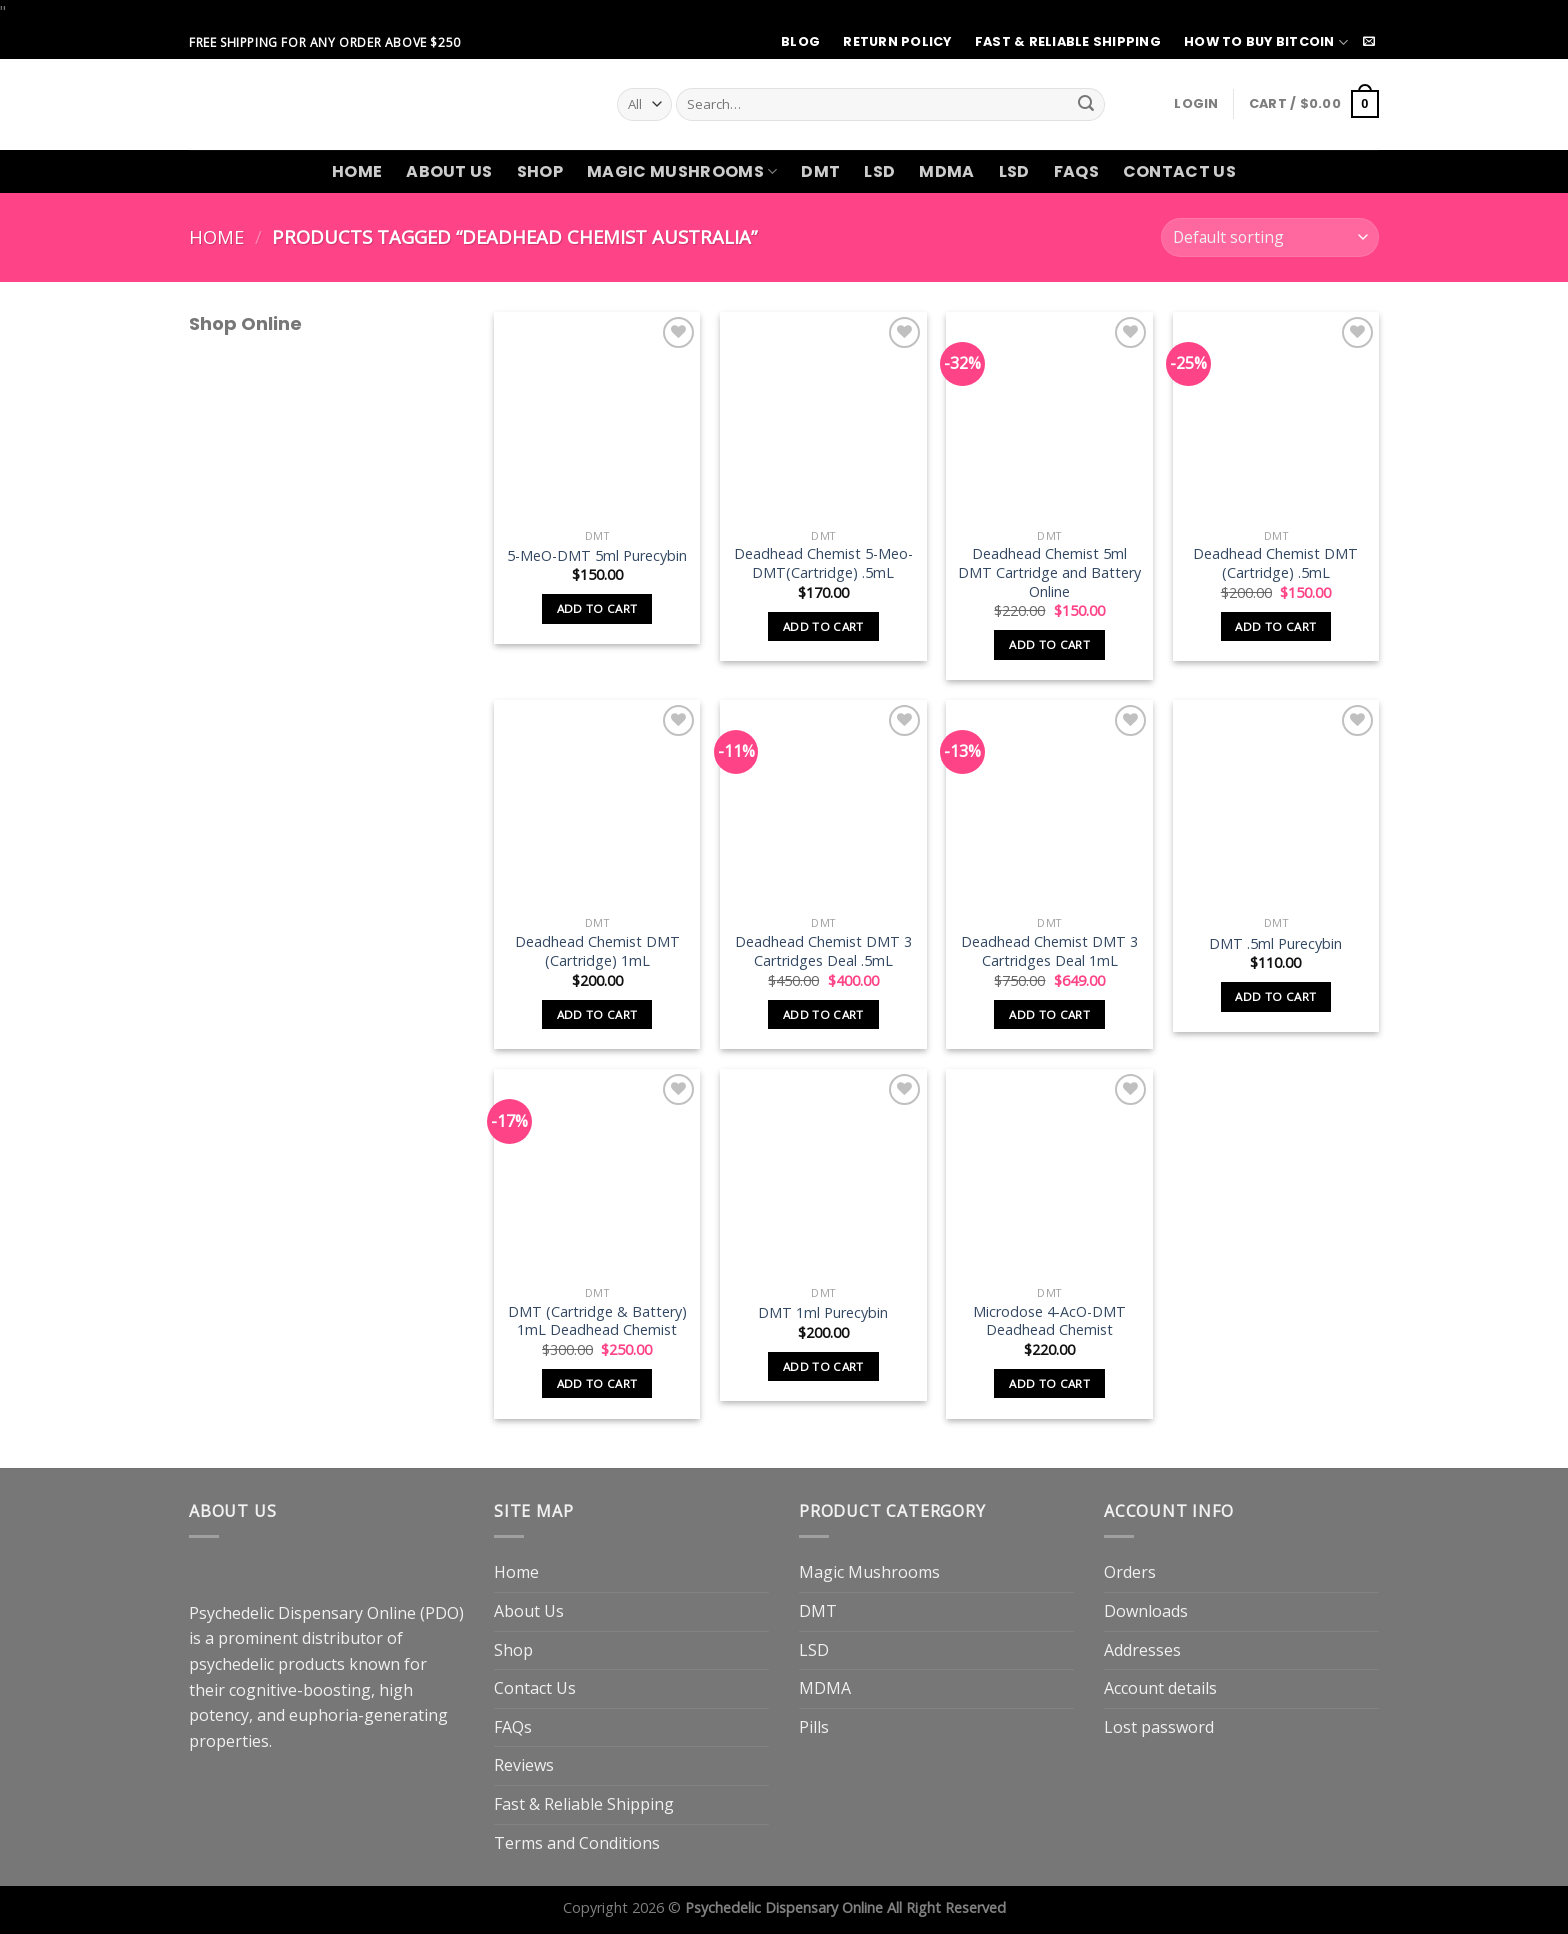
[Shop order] (1270, 237)
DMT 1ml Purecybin (823, 1313)
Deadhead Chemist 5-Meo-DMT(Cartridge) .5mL (823, 563)
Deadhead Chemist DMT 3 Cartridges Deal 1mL (1049, 951)
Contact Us (1179, 171)
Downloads (1146, 1611)
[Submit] (1086, 104)
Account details (1160, 1688)
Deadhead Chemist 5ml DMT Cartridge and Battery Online (1049, 572)
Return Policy (897, 41)
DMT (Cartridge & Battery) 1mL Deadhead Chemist (597, 1321)
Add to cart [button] (597, 608)
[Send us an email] (1369, 42)
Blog (800, 41)
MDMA (946, 171)
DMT (820, 171)
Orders (1130, 1572)
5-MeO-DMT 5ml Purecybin (597, 556)
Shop (540, 171)
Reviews (524, 1765)
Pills (814, 1727)
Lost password (1159, 1727)
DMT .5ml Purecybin (1275, 944)
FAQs (1076, 171)
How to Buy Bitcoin (1266, 42)
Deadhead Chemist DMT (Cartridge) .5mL (1275, 563)
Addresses (1142, 1650)
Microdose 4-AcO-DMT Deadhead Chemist (1049, 1321)
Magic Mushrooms (682, 171)
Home (357, 171)
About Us (449, 171)
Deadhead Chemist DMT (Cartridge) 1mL (597, 951)
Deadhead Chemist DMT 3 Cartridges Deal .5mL (823, 951)
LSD (879, 171)
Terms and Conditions (577, 1843)
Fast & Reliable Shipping (1068, 41)
